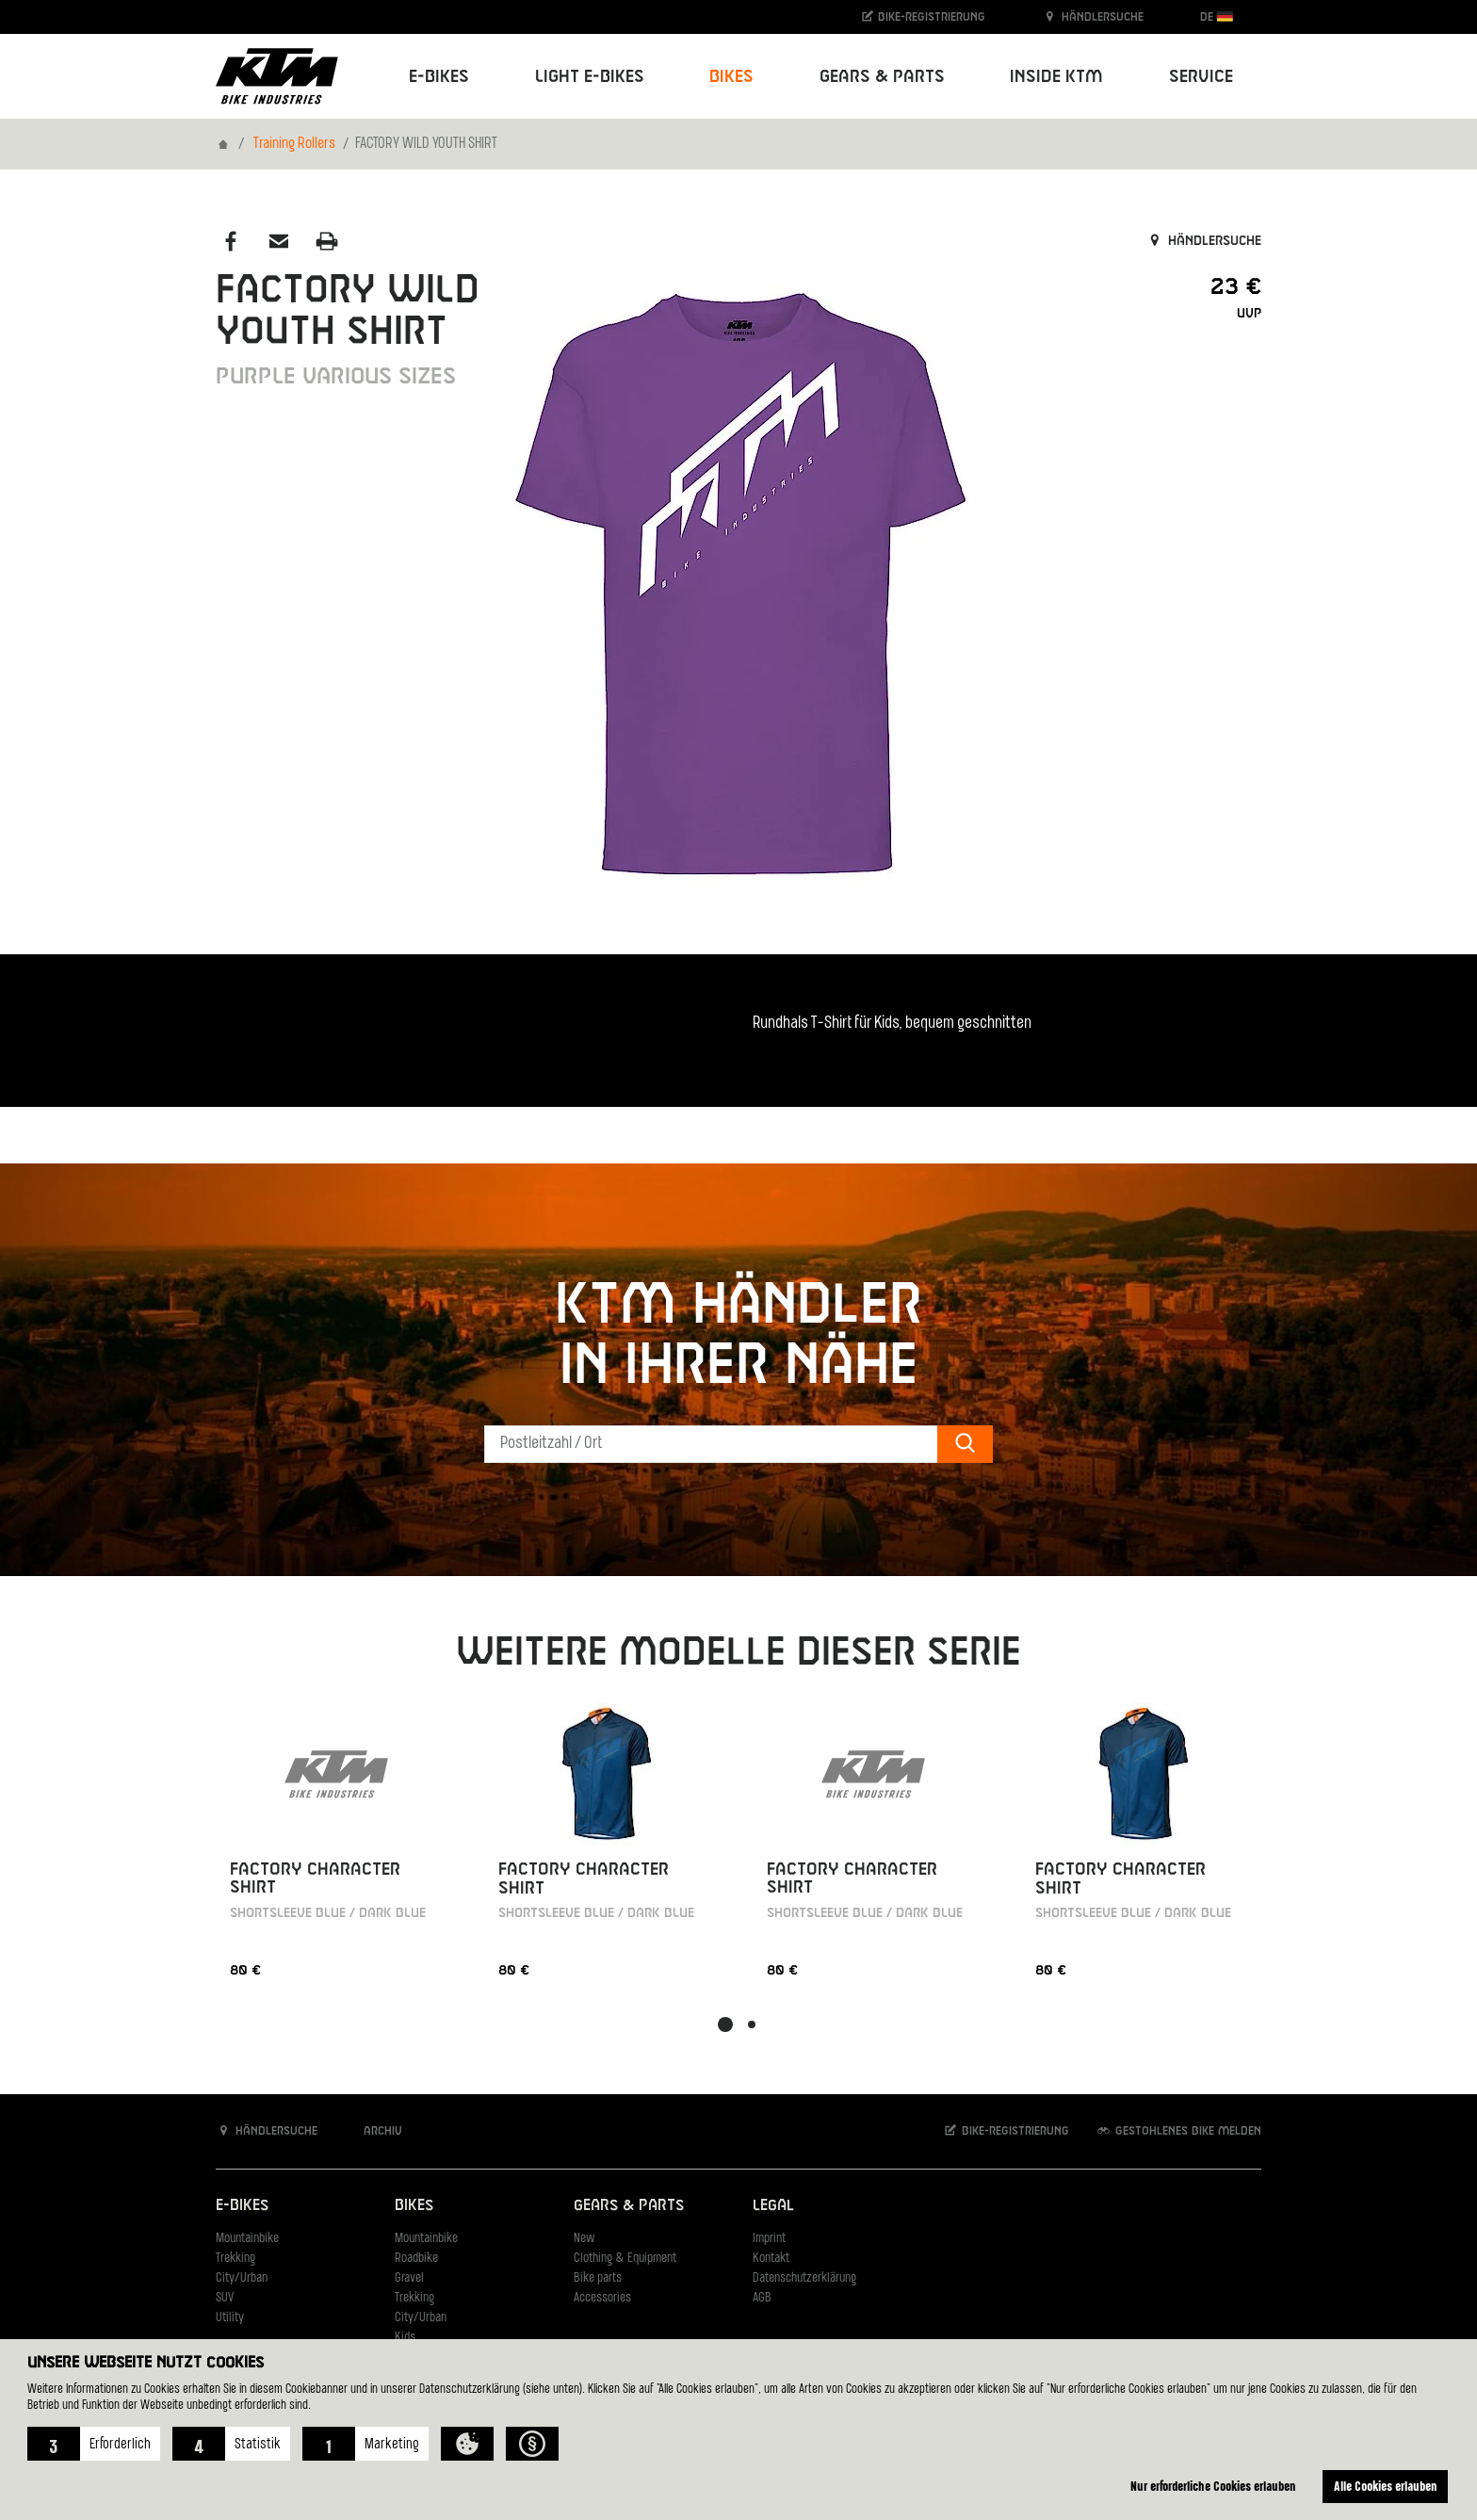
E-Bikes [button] (439, 77)
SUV (225, 2298)
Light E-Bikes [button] (589, 77)
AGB (762, 2298)
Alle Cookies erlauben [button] (1385, 2486)
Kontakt (771, 2259)
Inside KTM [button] (1056, 77)
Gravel (409, 2278)
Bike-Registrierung (922, 16)
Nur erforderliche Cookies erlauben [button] (1213, 2486)
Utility (230, 2318)
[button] (93, 2444)
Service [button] (1201, 77)
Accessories (602, 2298)
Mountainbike (247, 2239)
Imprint (769, 2239)
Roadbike (416, 2259)
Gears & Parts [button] (882, 77)
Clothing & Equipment (625, 2259)
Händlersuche (1093, 16)
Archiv (373, 2130)
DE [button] (1216, 16)
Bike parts (598, 2278)
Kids (405, 2338)
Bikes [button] (731, 77)
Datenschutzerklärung (804, 2278)
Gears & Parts (629, 2206)
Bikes (414, 2206)
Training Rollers (294, 144)
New (584, 2239)
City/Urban (242, 2278)
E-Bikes (242, 2206)
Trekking (235, 2259)
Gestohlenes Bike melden (1178, 2130)
